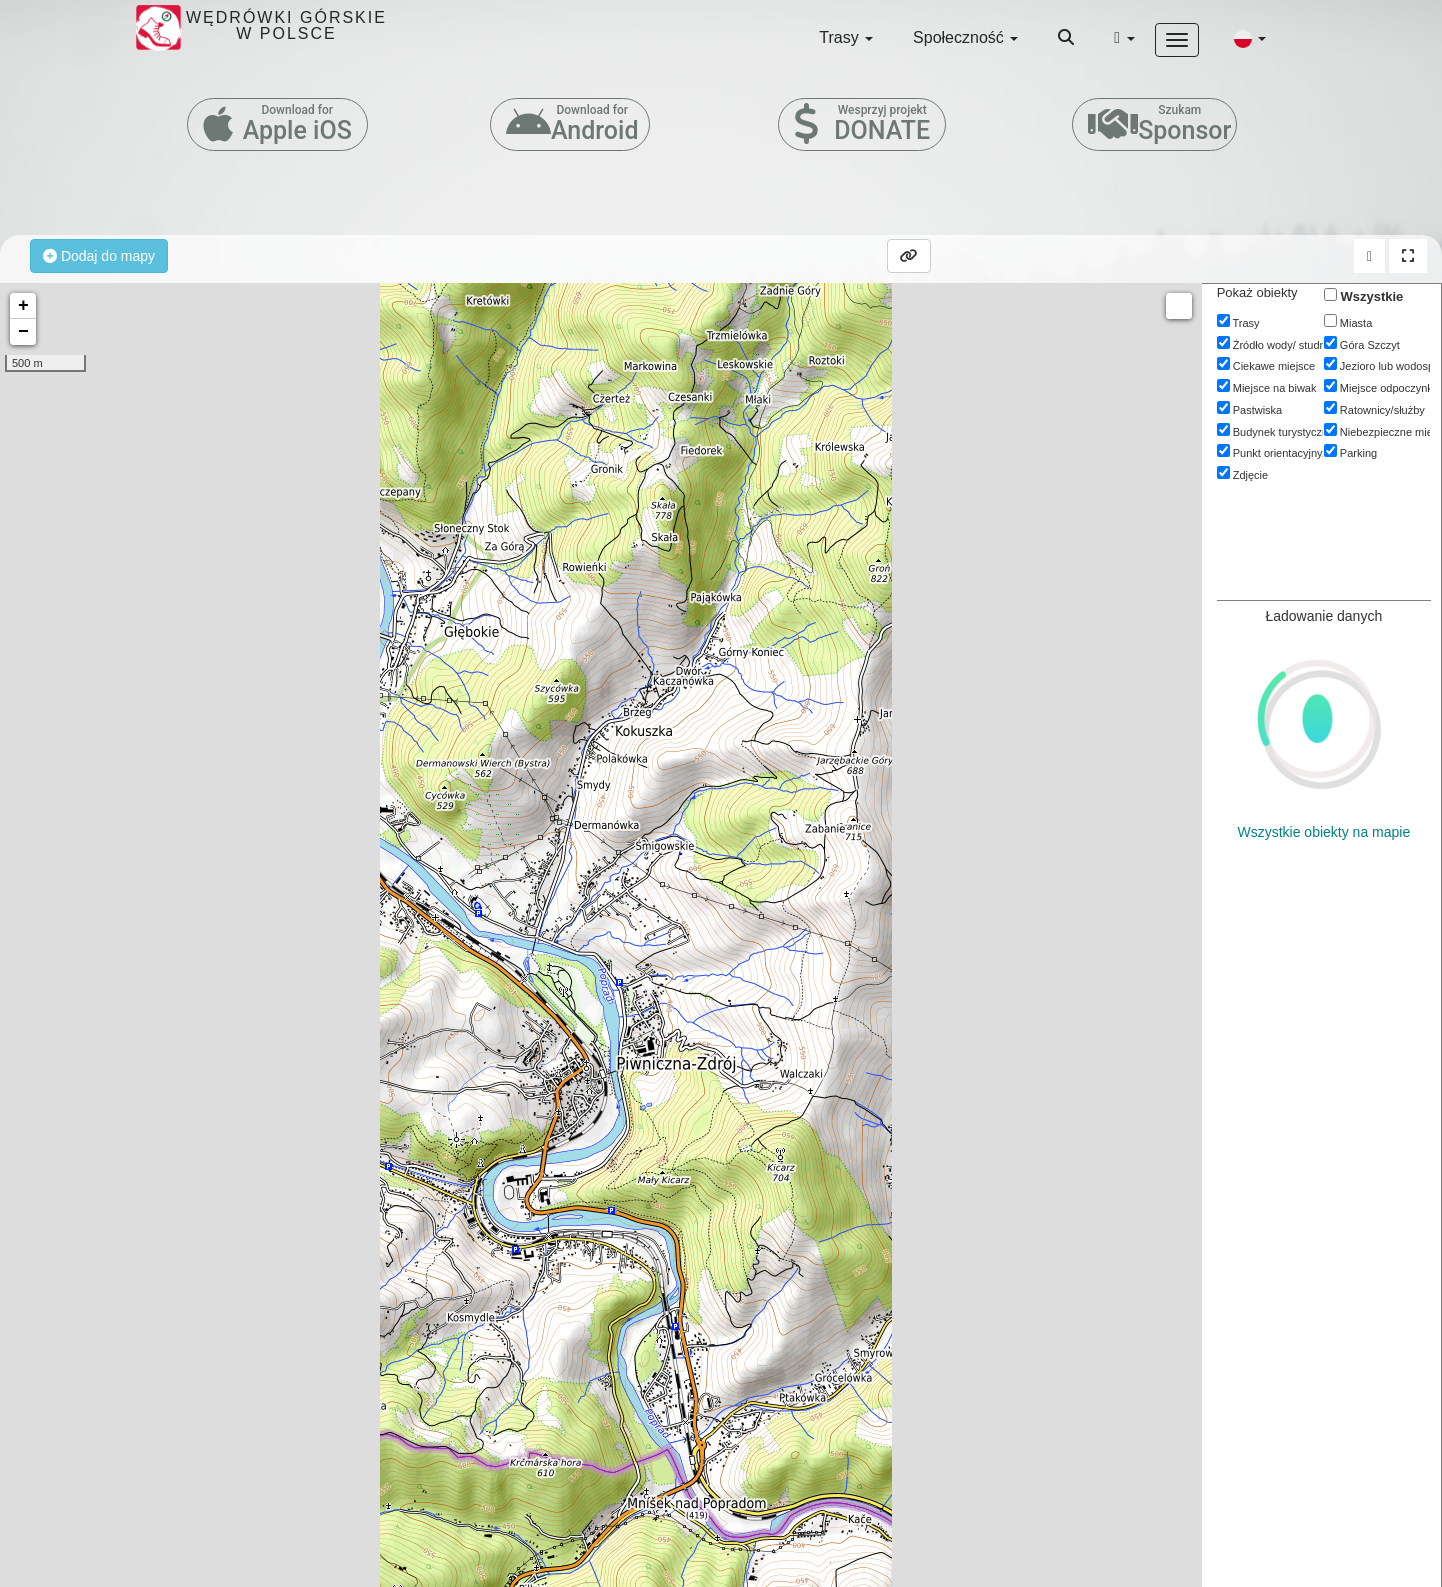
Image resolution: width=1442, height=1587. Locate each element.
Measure (1179, 306)
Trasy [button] (846, 37)
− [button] (23, 332)
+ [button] (23, 306)
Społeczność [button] (965, 37)
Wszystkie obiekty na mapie (1323, 832)
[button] (1250, 38)
